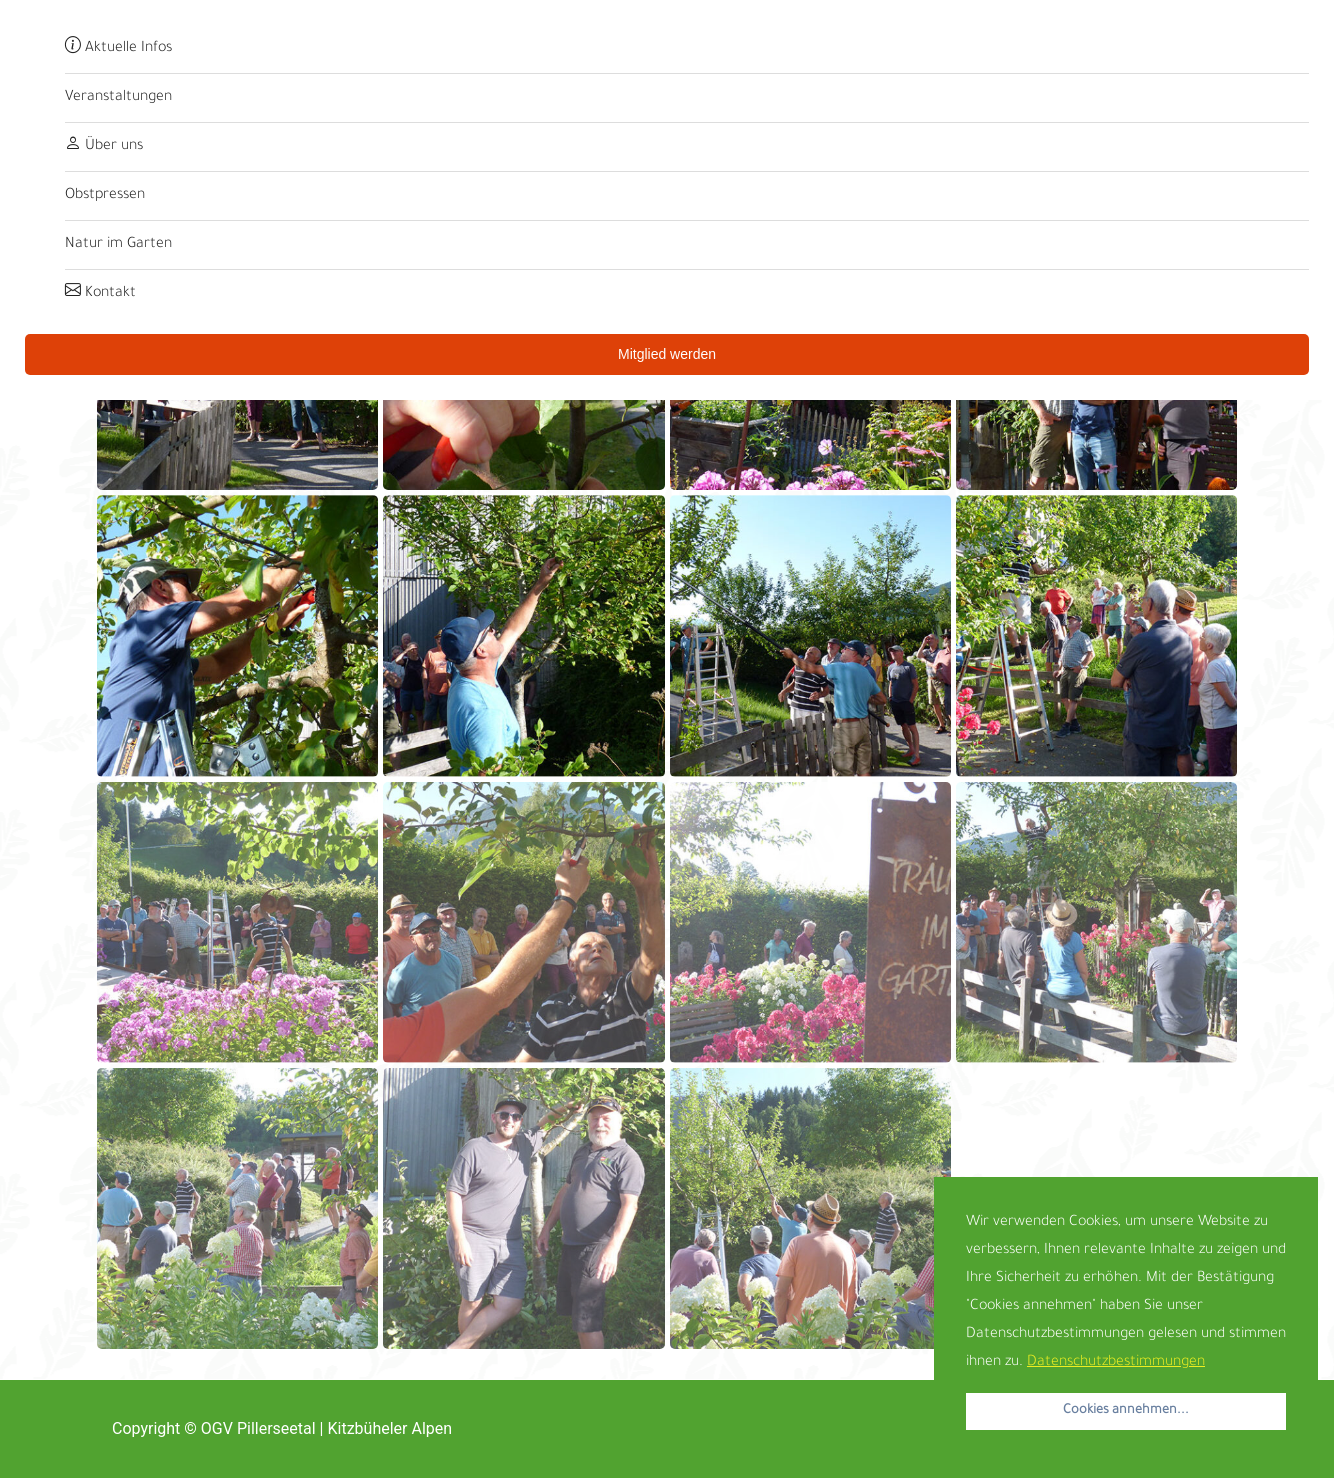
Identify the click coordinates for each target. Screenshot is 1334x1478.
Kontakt (100, 294)
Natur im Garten (118, 245)
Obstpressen (105, 196)
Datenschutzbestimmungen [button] (1116, 1363)
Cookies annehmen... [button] (1126, 1411)
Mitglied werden (667, 354)
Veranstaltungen (118, 98)
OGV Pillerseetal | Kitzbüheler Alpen (326, 1428)
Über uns (104, 147)
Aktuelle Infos (118, 49)
